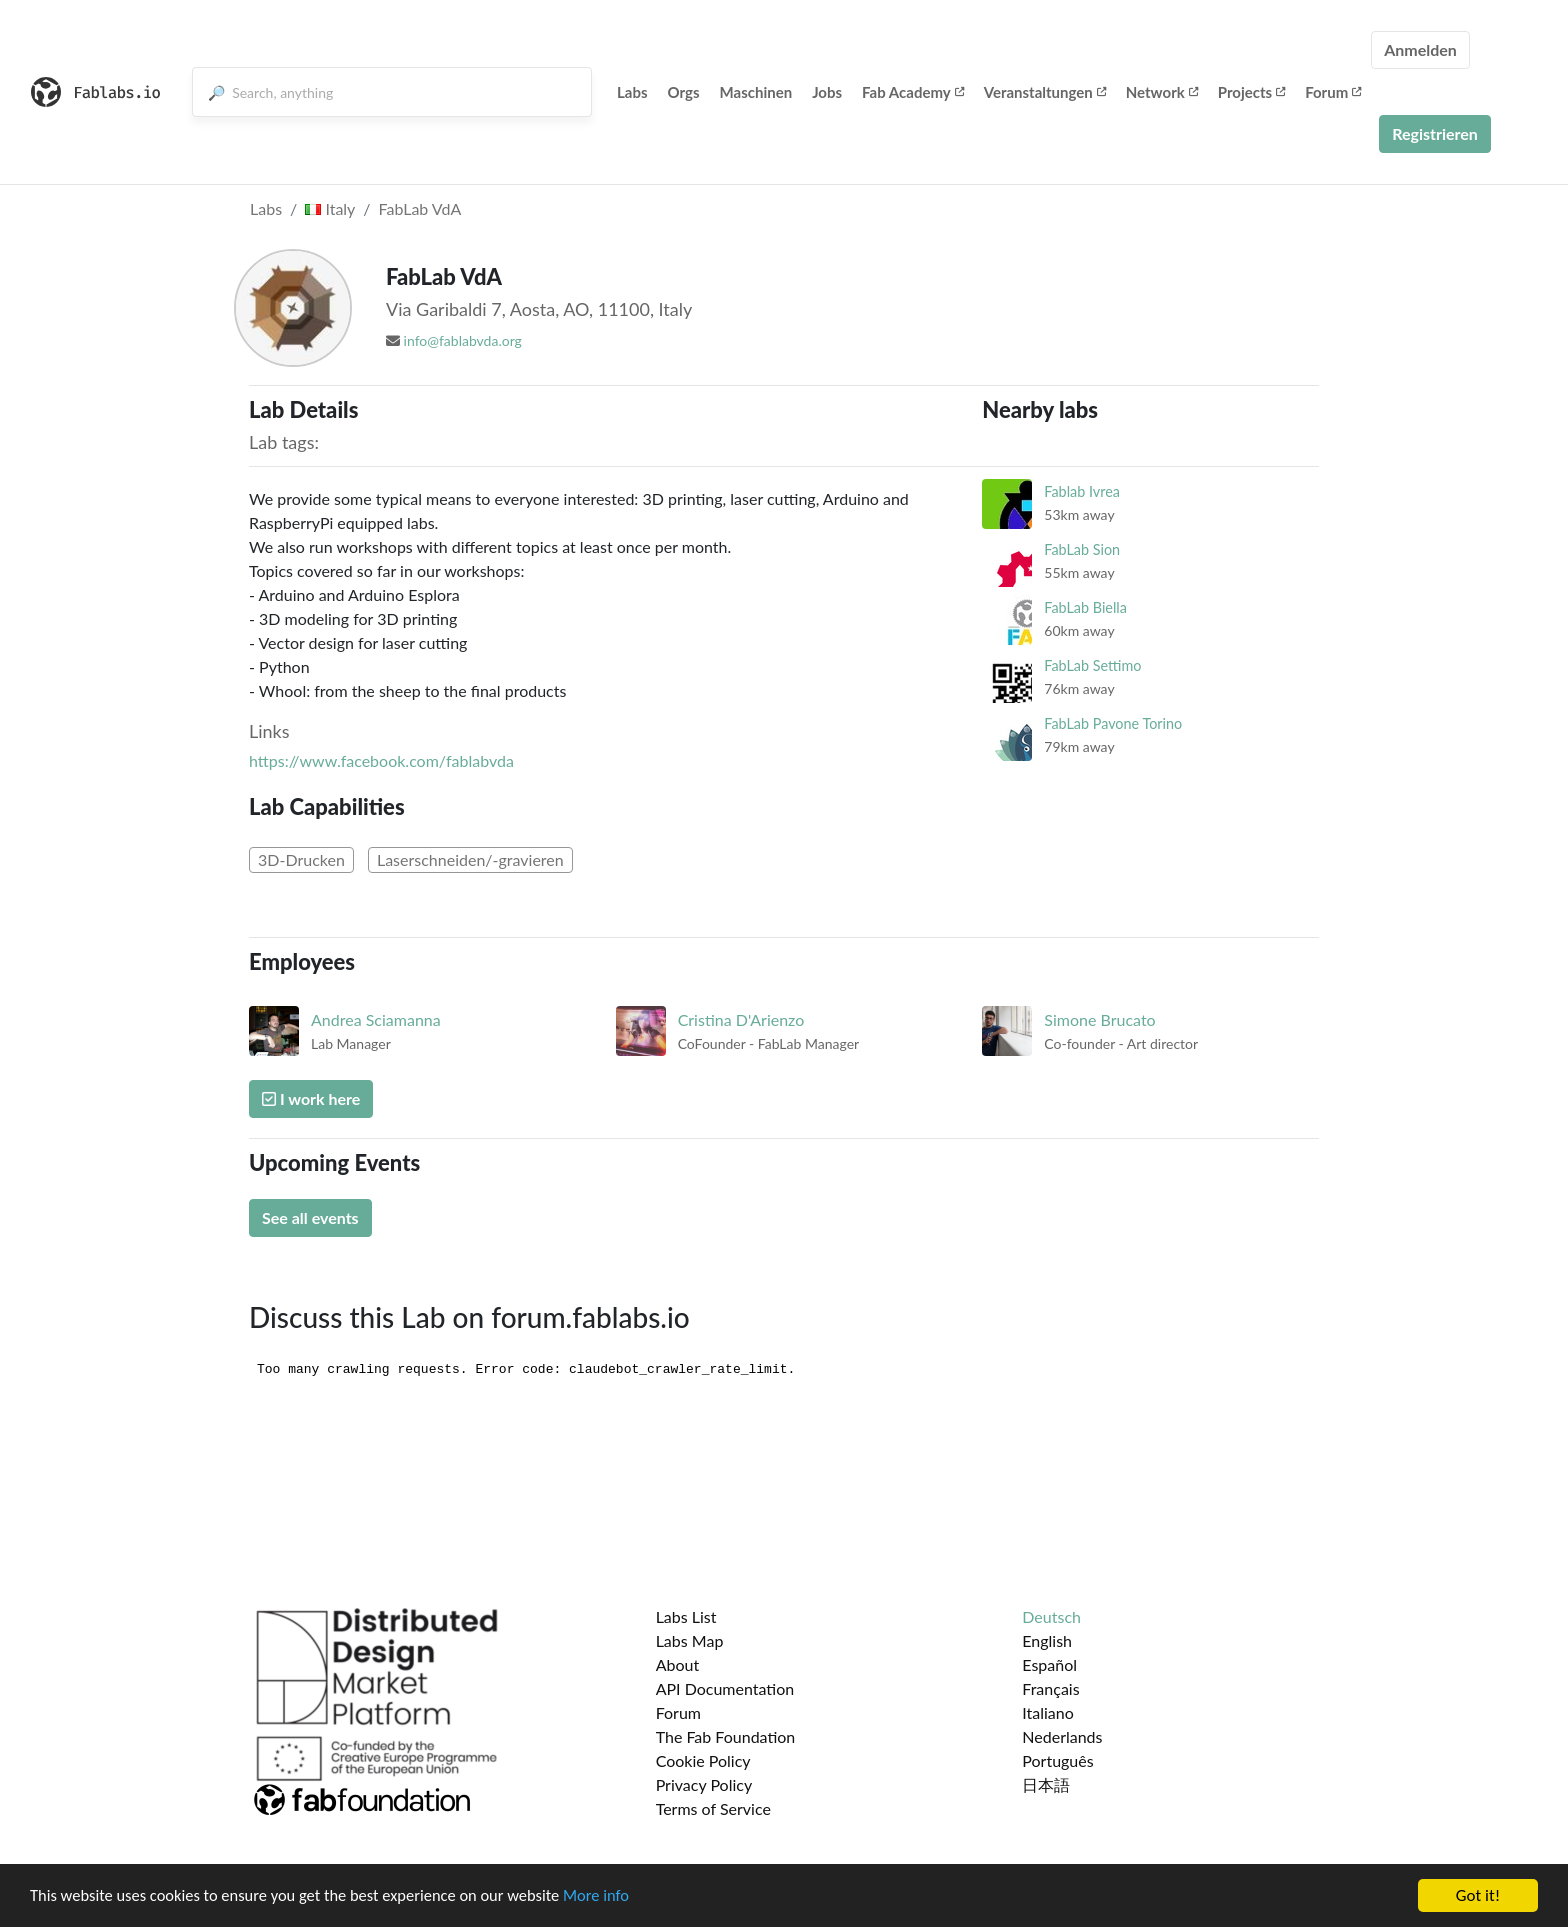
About (678, 1664)
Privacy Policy (704, 1784)
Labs (632, 92)
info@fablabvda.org (463, 340)
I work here (311, 1098)
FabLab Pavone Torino (1113, 723)
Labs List (686, 1616)
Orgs (684, 92)
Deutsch (1051, 1616)
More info (615, 1898)
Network (1162, 92)
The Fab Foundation (726, 1736)
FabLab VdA (420, 208)
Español (1049, 1664)
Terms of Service (713, 1808)
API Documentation (725, 1688)
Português (1057, 1760)
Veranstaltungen (1045, 92)
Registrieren (1435, 133)
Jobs (827, 92)
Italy (330, 208)
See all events (310, 1217)
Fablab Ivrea (1082, 491)
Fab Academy (913, 92)
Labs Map (690, 1640)
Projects (1251, 92)
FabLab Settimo (1092, 665)
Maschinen (756, 92)
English (1047, 1640)
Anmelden (1420, 49)
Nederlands (1062, 1736)
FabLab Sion (1082, 549)
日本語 (1046, 1784)
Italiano (1048, 1712)
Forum (1333, 92)
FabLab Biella (1085, 607)
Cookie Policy (703, 1760)
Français (1050, 1688)
